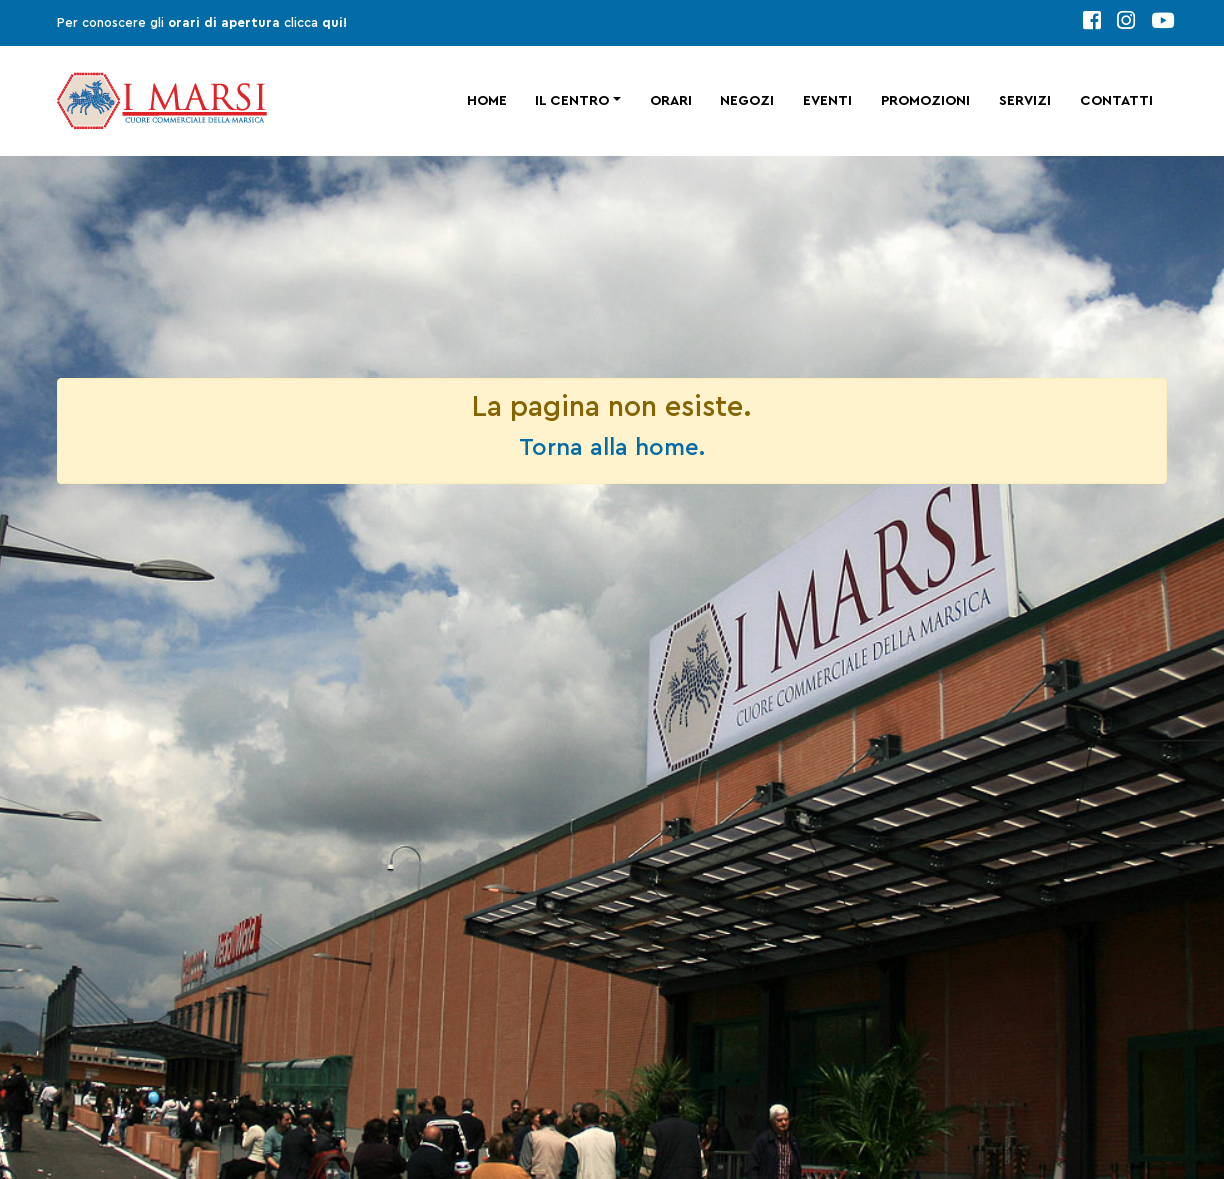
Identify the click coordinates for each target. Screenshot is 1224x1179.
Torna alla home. (612, 448)
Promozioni (925, 101)
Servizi (1025, 101)
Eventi (827, 101)
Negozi (747, 101)
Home (487, 101)
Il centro (572, 101)
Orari (671, 101)
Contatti (1116, 101)
